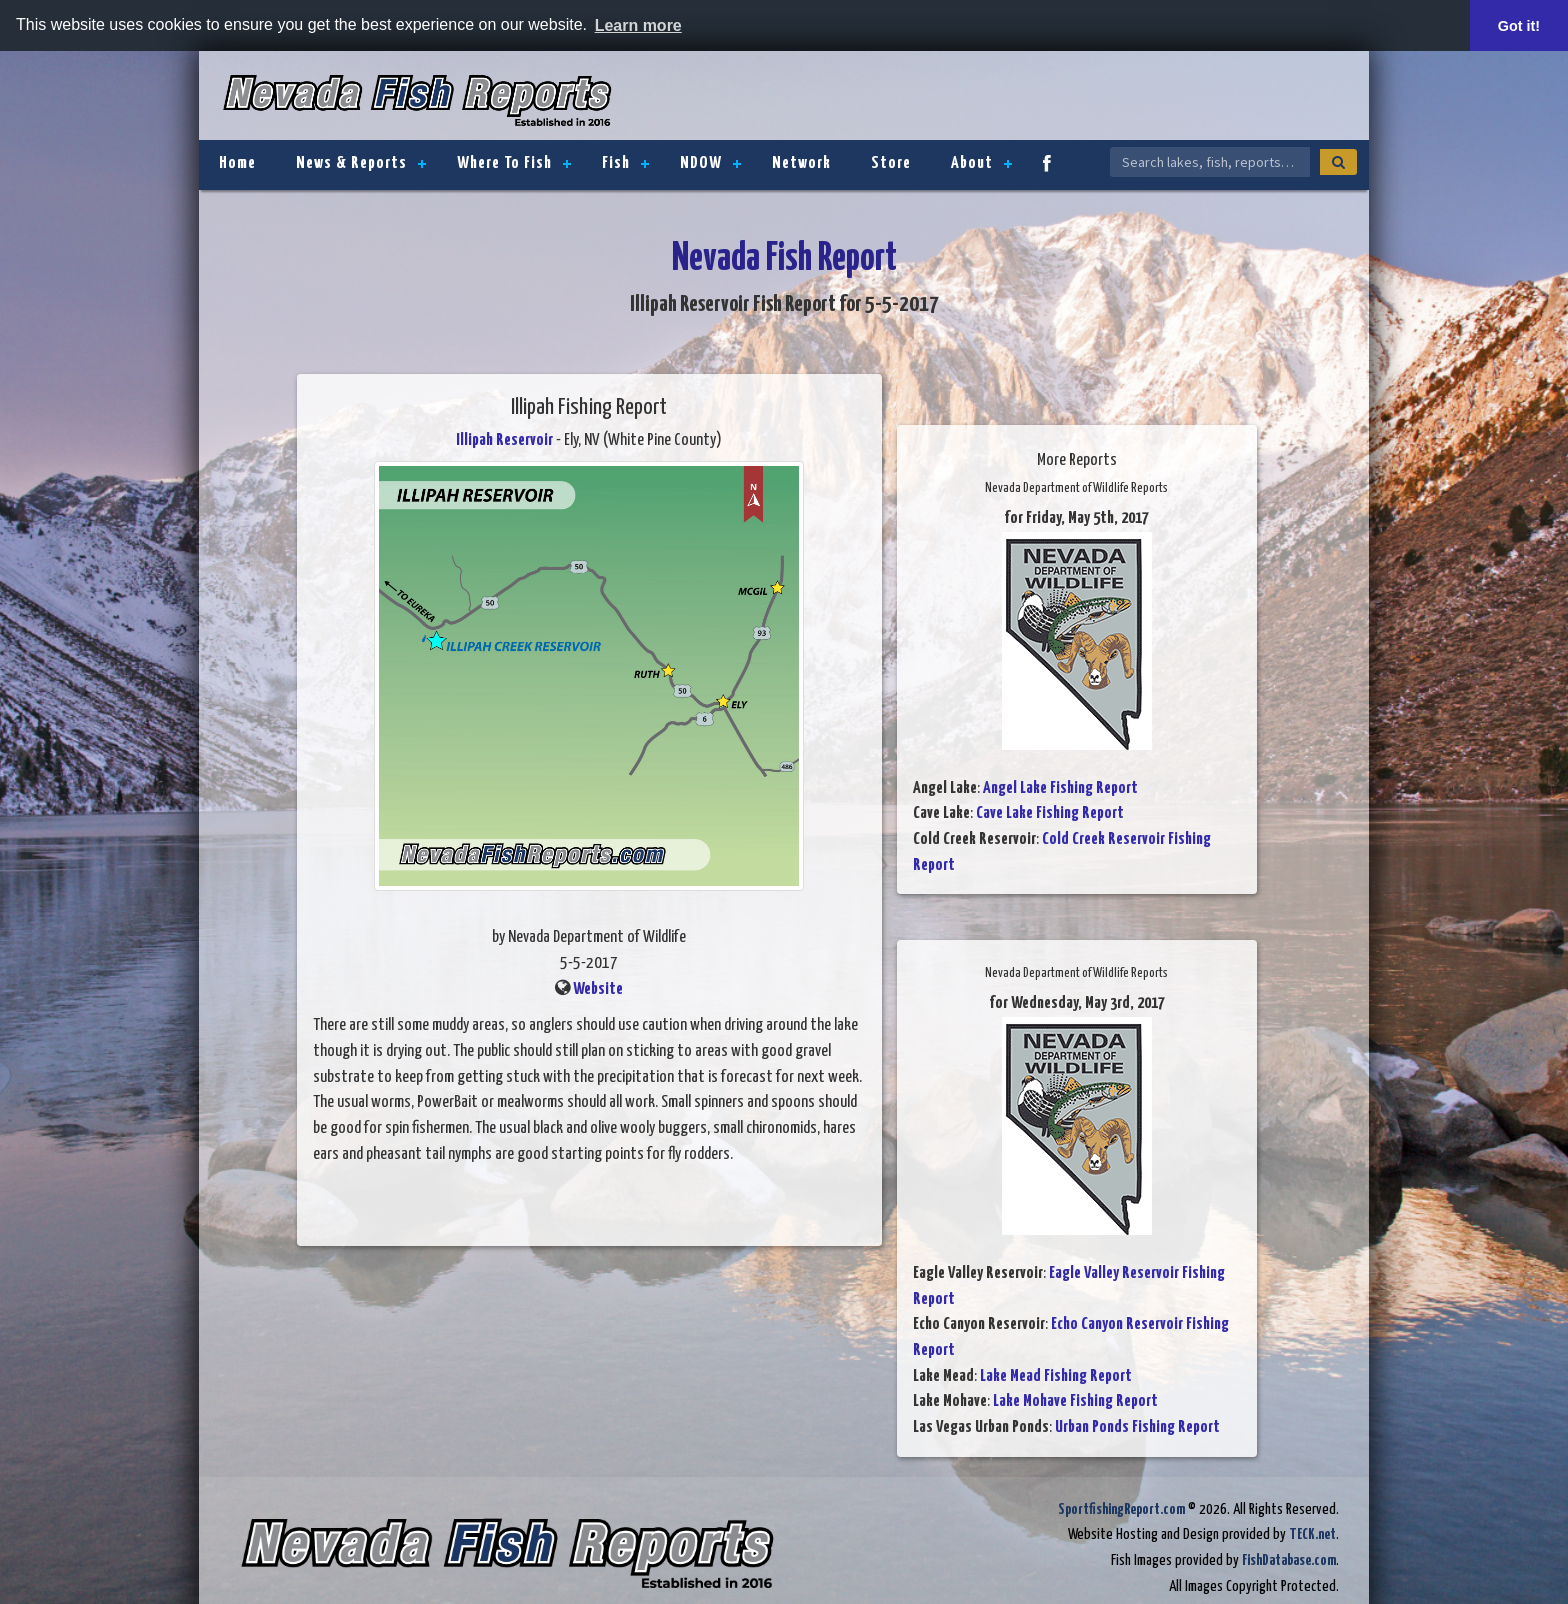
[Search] (1338, 162)
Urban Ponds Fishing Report (1137, 1427)
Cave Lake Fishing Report (1050, 813)
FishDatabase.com (1289, 1560)
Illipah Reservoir (504, 440)
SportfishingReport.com (1121, 1508)
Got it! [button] (1519, 26)
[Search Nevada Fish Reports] (1210, 162)
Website (598, 988)
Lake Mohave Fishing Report (1075, 1401)
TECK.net (1312, 1534)
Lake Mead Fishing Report (1056, 1375)
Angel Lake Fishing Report (1060, 787)
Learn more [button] (638, 25)
